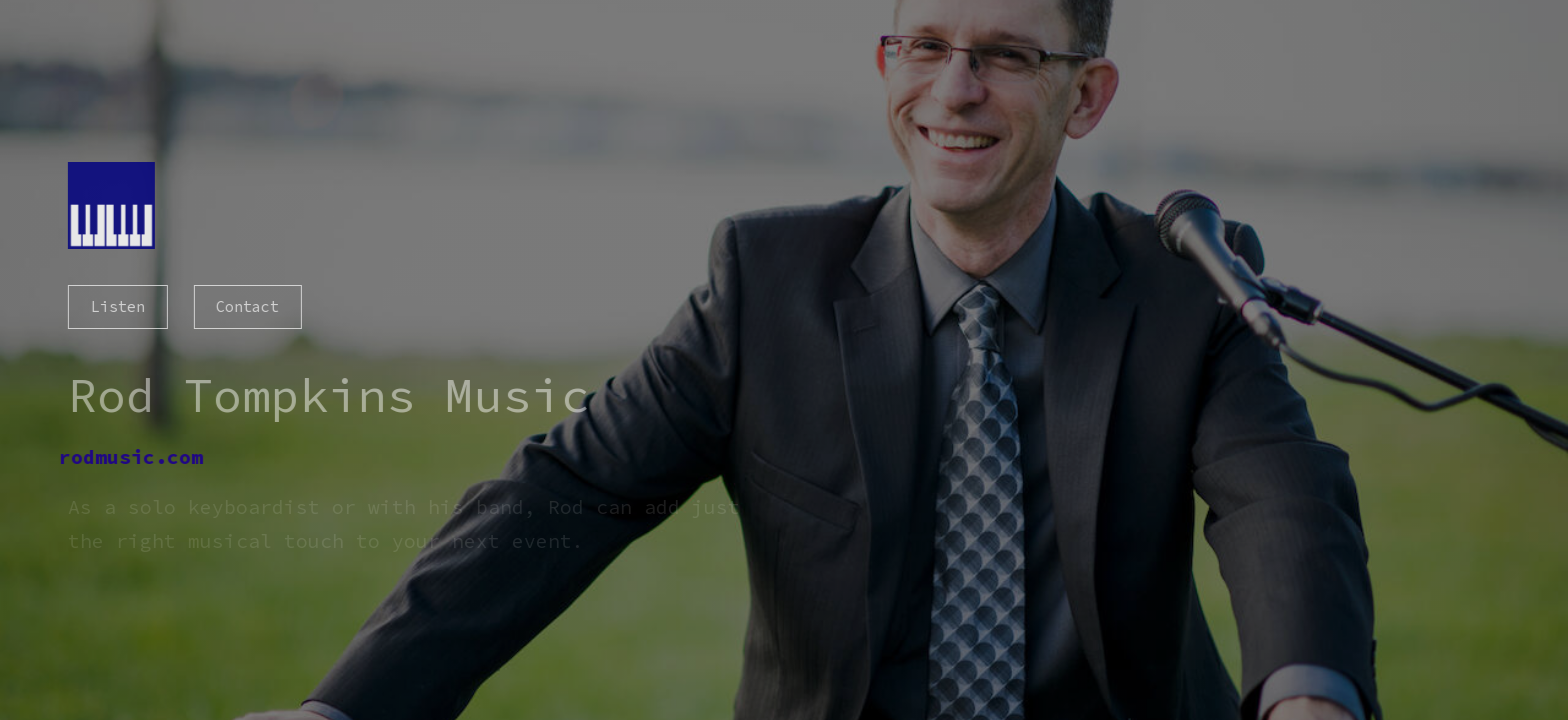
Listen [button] (116, 306)
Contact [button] (246, 306)
